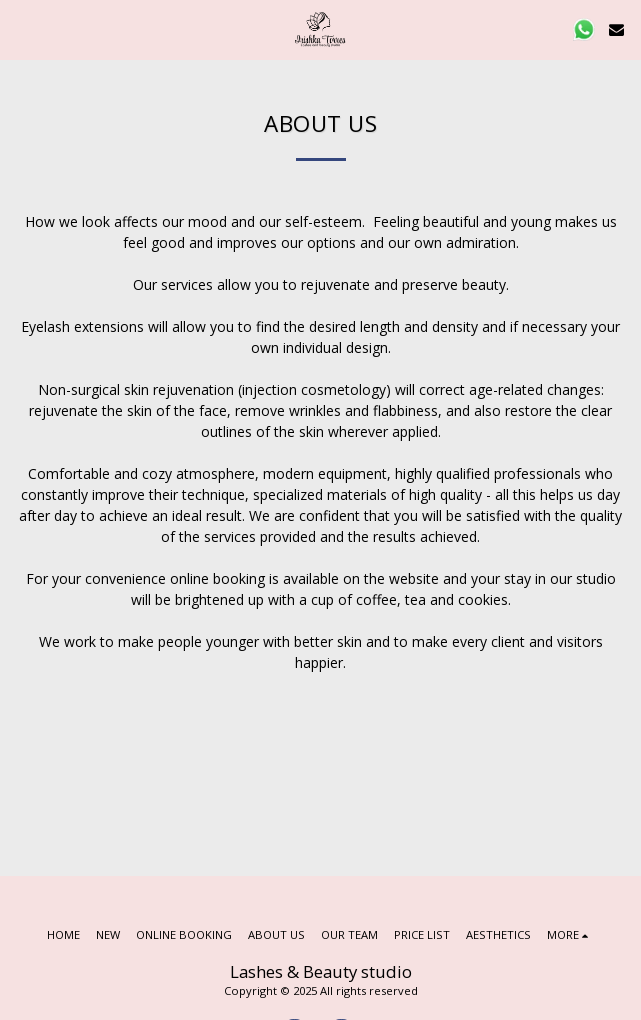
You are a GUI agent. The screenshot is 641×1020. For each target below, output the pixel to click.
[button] (22, 28)
